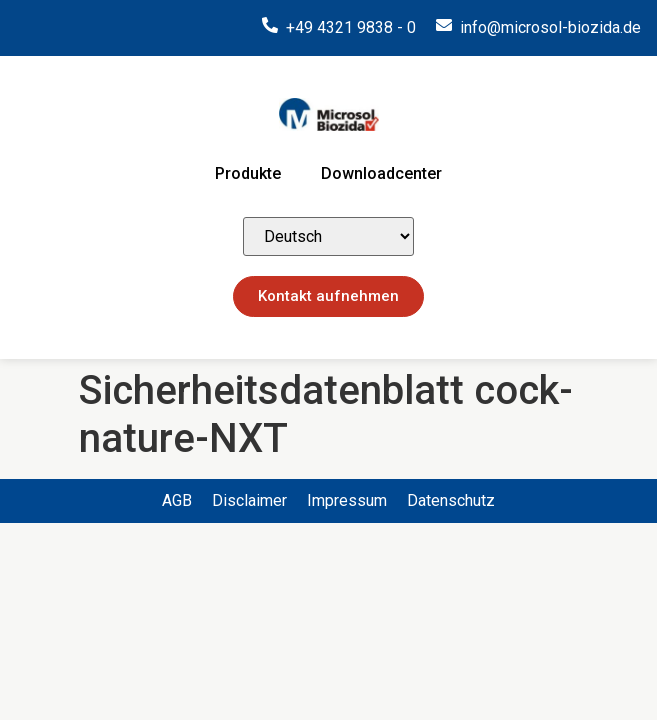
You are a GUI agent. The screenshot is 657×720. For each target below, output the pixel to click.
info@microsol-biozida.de (550, 27)
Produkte (248, 173)
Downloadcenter (381, 173)
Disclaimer (249, 500)
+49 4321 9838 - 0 (351, 27)
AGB (177, 500)
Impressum (347, 500)
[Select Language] (328, 236)
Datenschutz (451, 500)
